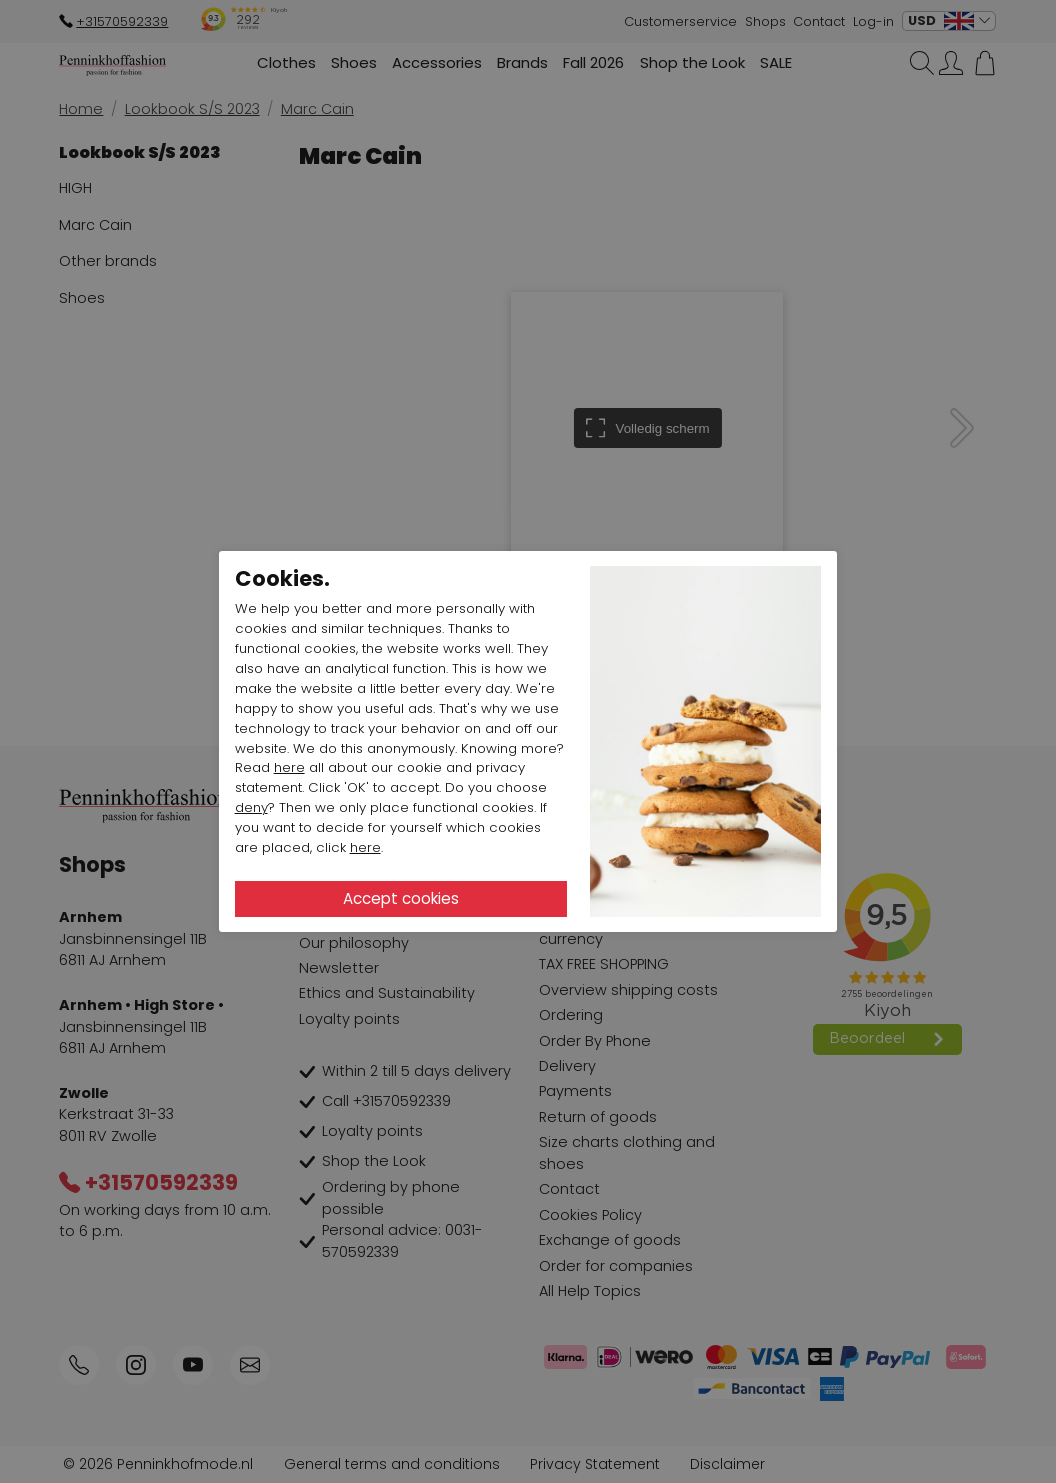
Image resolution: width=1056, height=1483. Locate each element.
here (289, 767)
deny (251, 807)
